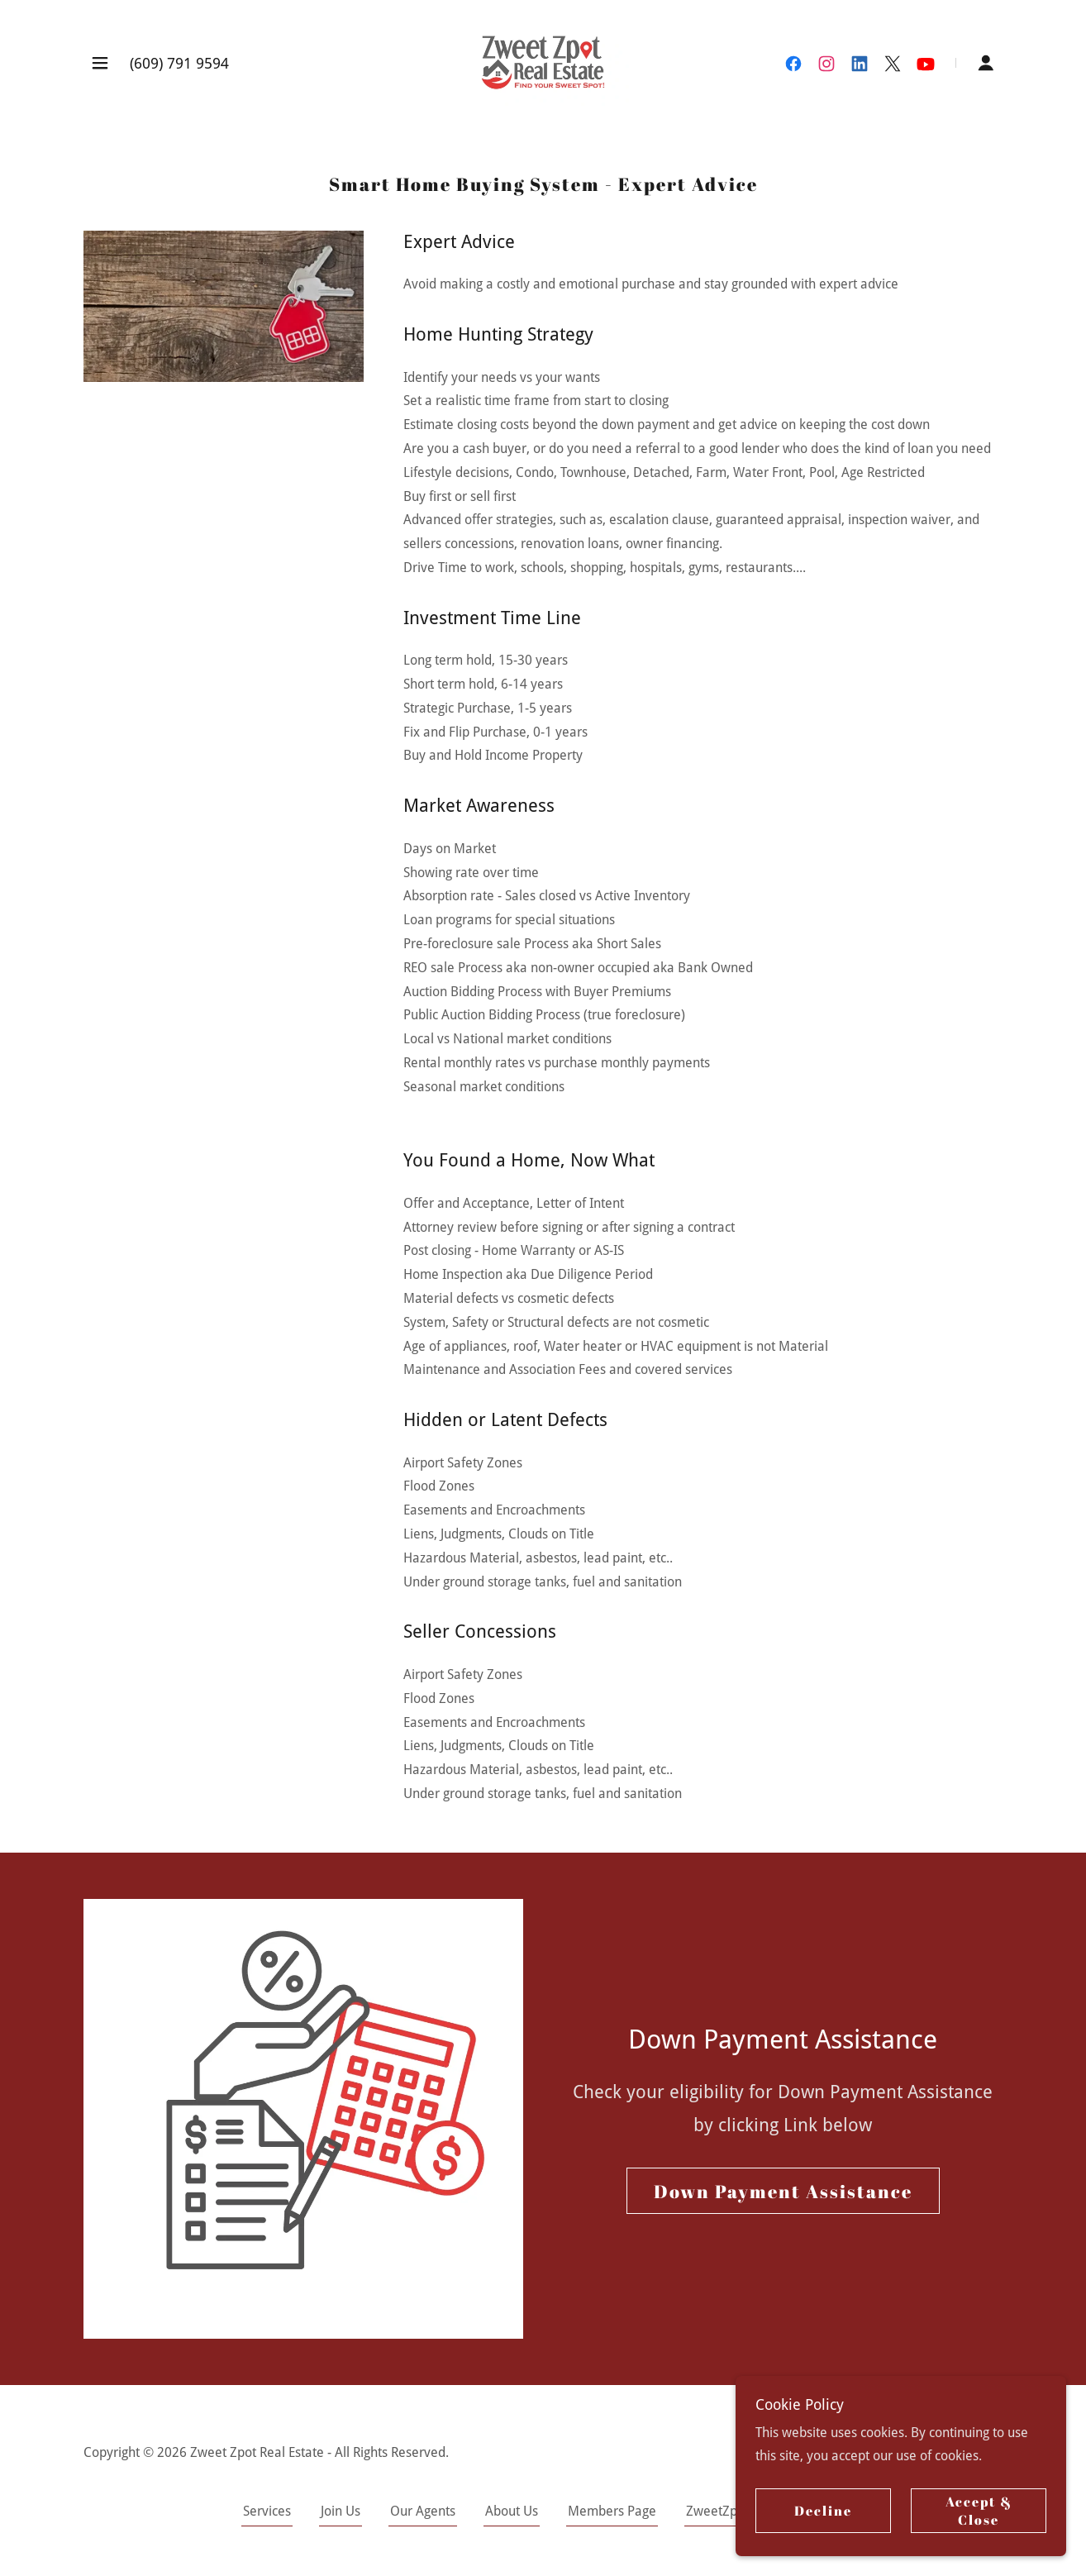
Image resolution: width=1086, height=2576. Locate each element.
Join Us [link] (340, 2511)
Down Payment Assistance (783, 2191)
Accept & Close (978, 2511)
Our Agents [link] (422, 2511)
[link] (543, 61)
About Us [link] (511, 2511)
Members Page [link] (612, 2511)
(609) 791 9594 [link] (179, 63)
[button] (100, 62)
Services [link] (267, 2511)
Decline (823, 2511)
